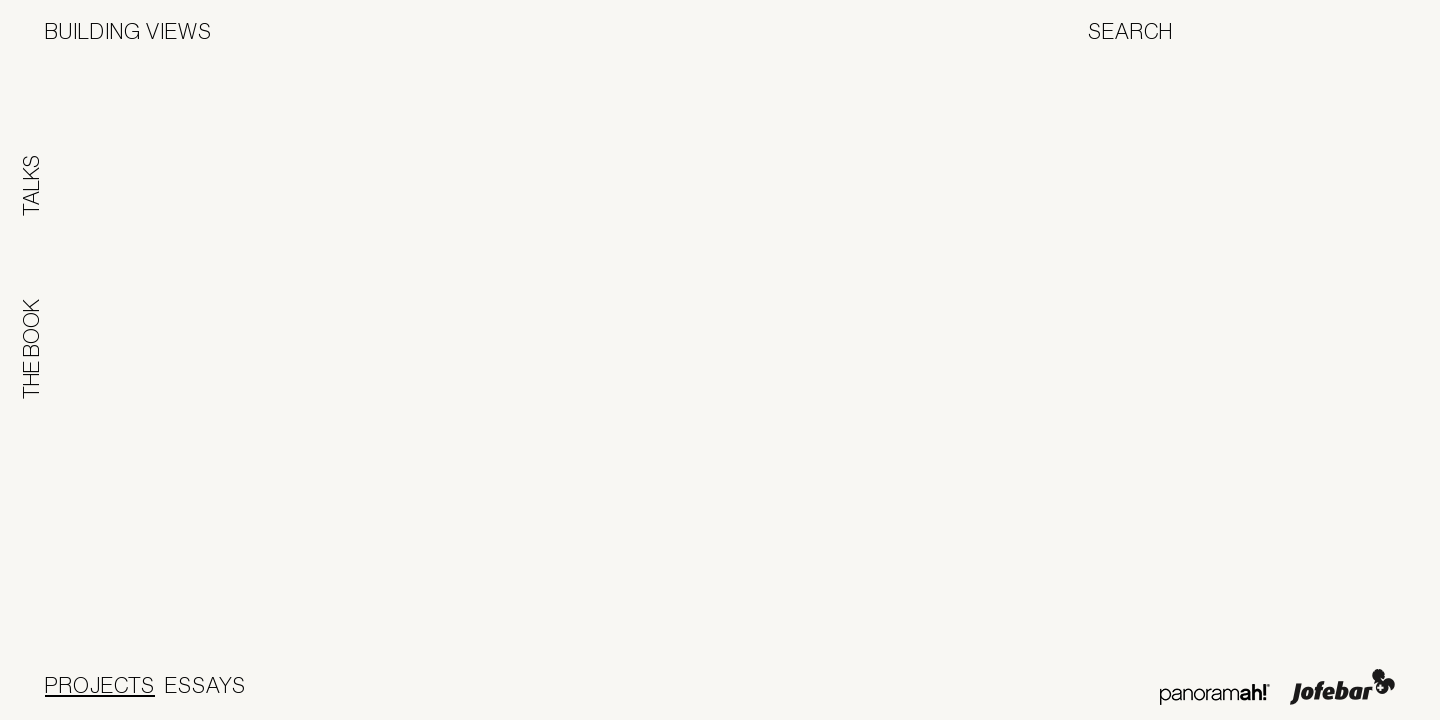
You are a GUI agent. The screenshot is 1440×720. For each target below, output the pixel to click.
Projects (100, 685)
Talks (31, 185)
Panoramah (1214, 694)
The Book (31, 349)
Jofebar (1342, 687)
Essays (205, 685)
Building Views (128, 31)
